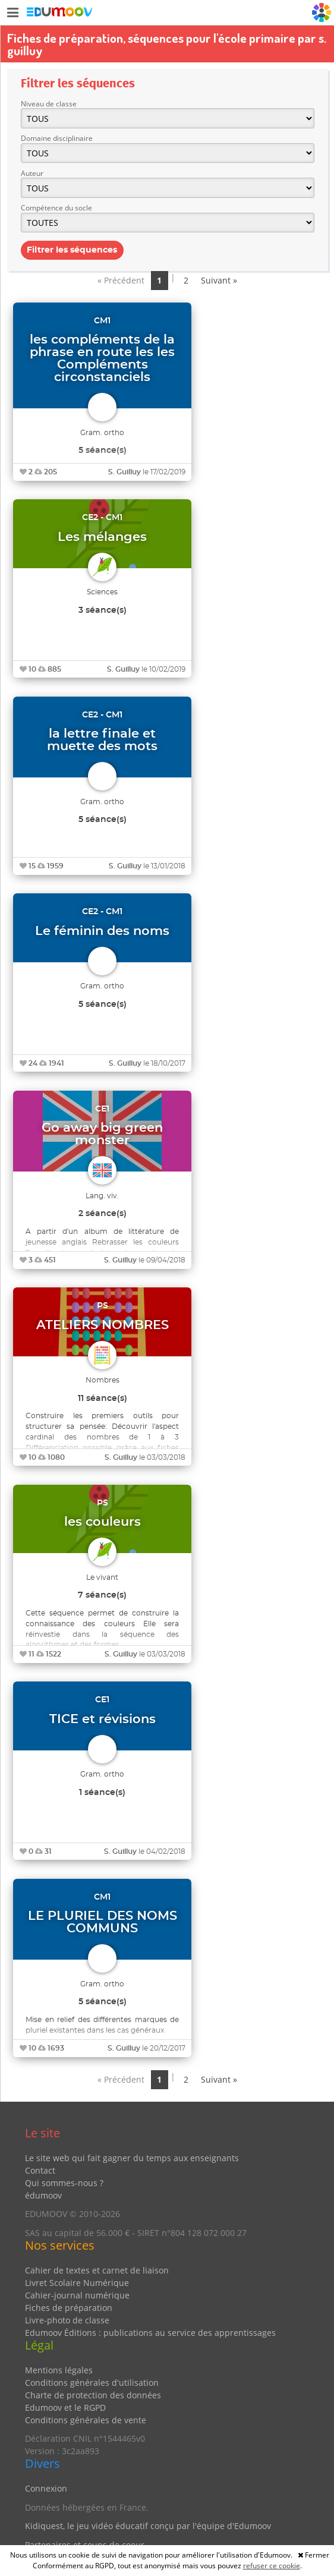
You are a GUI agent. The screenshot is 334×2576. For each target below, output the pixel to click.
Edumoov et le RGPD (65, 2407)
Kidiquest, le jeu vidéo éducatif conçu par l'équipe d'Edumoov (148, 2525)
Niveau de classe (49, 103)
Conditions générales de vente (85, 2420)
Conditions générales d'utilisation (92, 2382)
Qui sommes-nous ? (64, 2182)
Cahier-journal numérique (77, 2295)
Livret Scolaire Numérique (77, 2282)
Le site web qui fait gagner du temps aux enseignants (132, 2158)
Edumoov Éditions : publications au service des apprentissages (150, 2332)
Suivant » (219, 280)
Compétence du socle (56, 207)
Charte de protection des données (93, 2395)
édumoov (43, 2195)
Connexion (46, 2488)
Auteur (32, 173)
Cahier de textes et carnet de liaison (97, 2270)
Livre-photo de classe (67, 2320)
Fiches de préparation (68, 2307)
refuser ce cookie (271, 2566)
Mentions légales (59, 2370)
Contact (40, 2170)
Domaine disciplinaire (57, 138)
